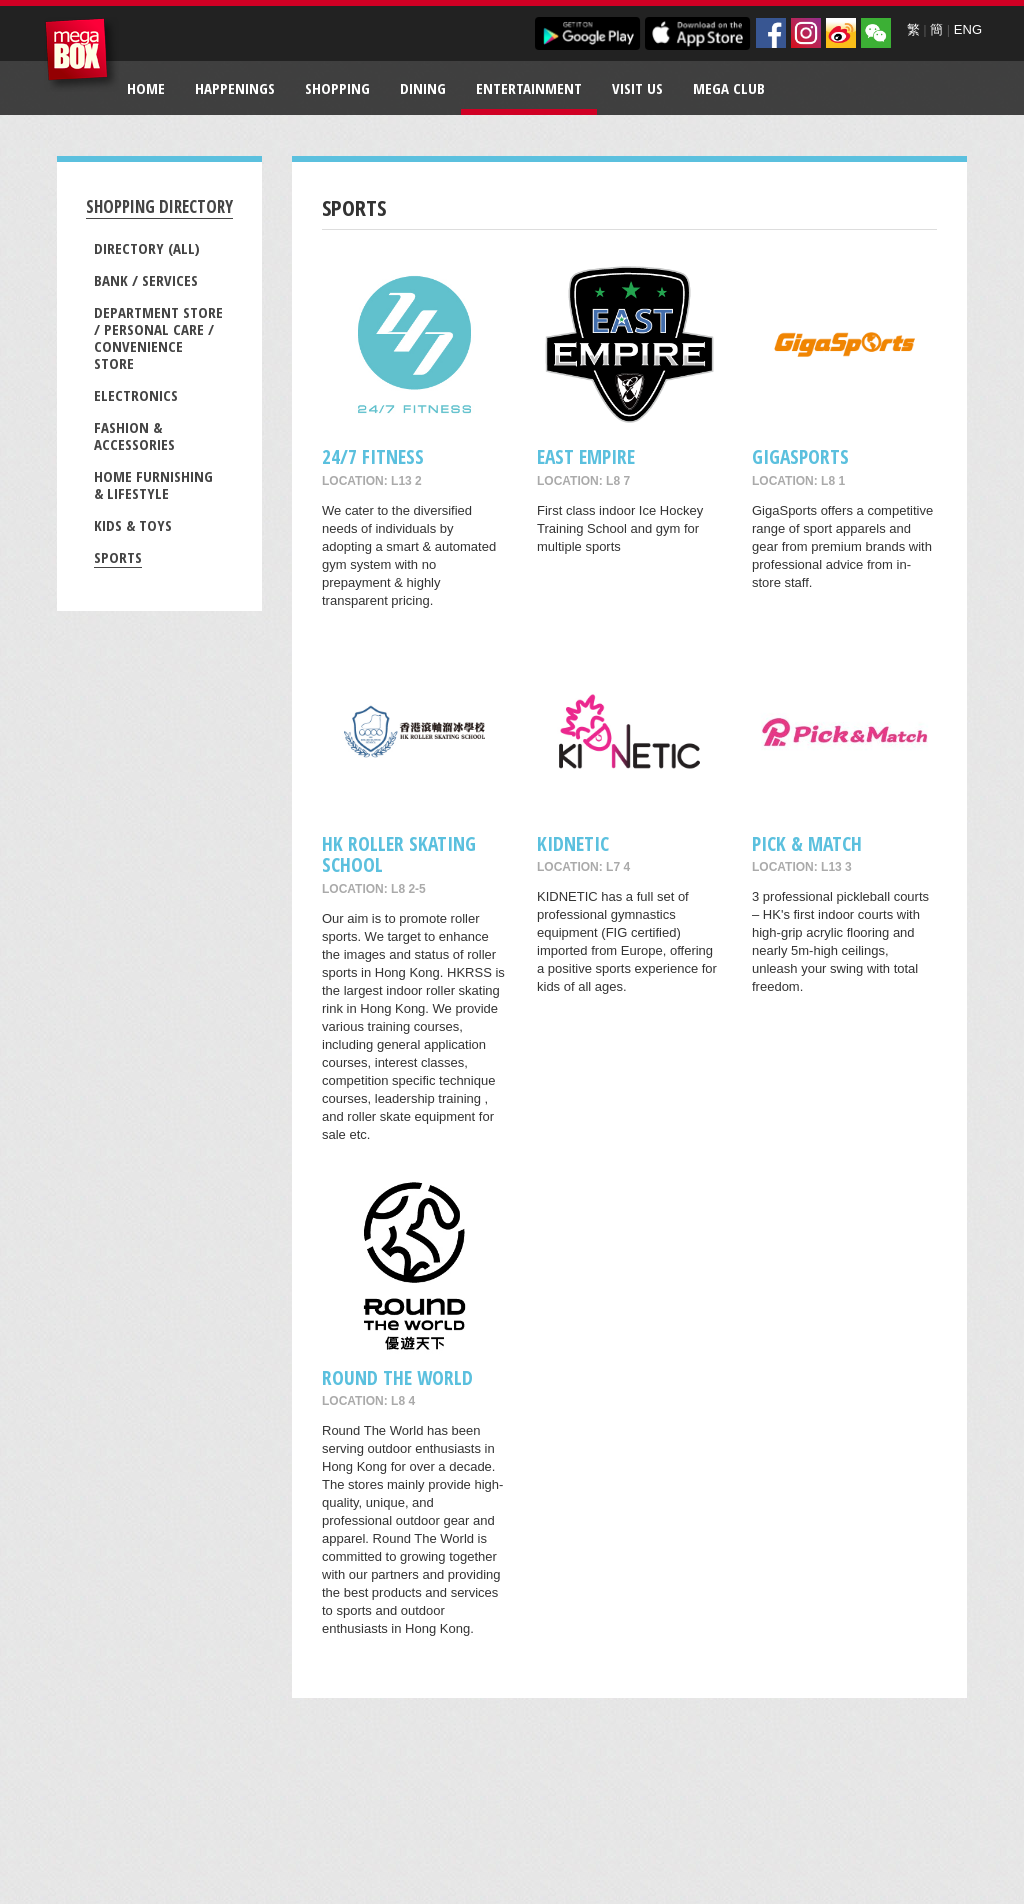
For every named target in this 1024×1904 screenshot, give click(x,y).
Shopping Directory (159, 206)
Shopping (337, 88)
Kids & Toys (133, 525)
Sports (118, 557)
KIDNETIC (573, 843)
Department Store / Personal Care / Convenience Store (158, 337)
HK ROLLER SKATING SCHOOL (399, 854)
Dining (423, 88)
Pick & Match (807, 843)
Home (146, 88)
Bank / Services (146, 280)
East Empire (586, 456)
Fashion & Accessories (134, 435)
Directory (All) (147, 248)
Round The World (397, 1377)
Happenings (235, 88)
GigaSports (800, 456)
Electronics (136, 395)
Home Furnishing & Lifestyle (153, 484)
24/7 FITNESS (373, 456)
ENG (968, 29)
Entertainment (529, 88)
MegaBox (81, 54)
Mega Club (729, 88)
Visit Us (637, 88)
